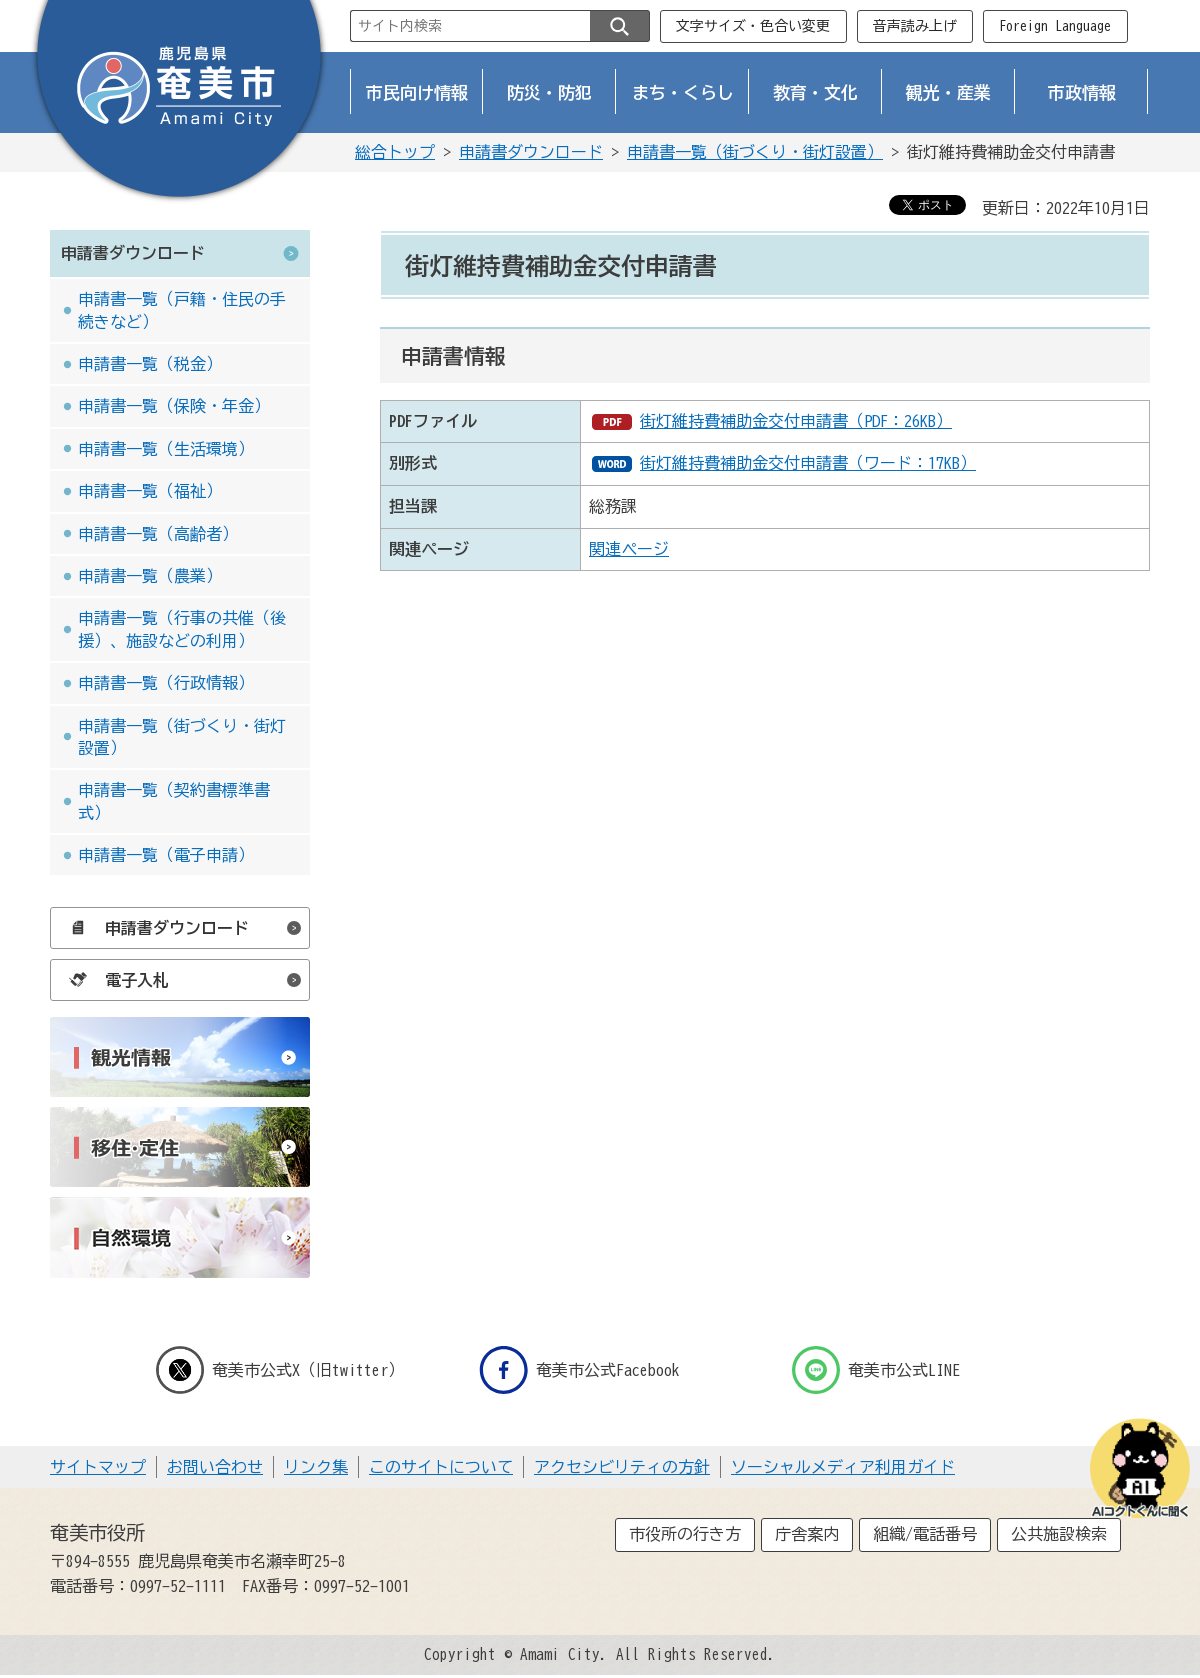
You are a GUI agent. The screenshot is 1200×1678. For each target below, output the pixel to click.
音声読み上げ (915, 26)
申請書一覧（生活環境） (166, 449)
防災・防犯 (549, 92)
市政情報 (1082, 92)
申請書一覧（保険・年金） (174, 406)
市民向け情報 (417, 92)
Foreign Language (1055, 26)
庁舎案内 (807, 1534)
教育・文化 (815, 92)
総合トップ (395, 152)
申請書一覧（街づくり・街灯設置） (755, 152)
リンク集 (316, 1467)
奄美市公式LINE (876, 1370)
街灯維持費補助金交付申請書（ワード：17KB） (808, 463)
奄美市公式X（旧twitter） (280, 1370)
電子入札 (114, 980)
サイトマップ (98, 1467)
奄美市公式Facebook (579, 1370)
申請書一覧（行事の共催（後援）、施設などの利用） (182, 629)
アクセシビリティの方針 (622, 1467)
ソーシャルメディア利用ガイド (843, 1467)
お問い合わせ (215, 1467)
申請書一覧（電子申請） (166, 855)
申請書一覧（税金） (150, 364)
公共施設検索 (1059, 1534)
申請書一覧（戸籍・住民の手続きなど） (182, 310)
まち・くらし (683, 92)
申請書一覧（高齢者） (158, 534)
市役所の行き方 (685, 1534)
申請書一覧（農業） (150, 576)
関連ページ (629, 549)
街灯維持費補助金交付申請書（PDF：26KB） (796, 421)
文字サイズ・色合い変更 (753, 26)
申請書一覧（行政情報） (166, 683)
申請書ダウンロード (531, 152)
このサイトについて (441, 1467)
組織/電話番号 (925, 1534)
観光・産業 (948, 92)
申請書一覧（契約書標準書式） (174, 801)
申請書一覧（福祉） (150, 491)
